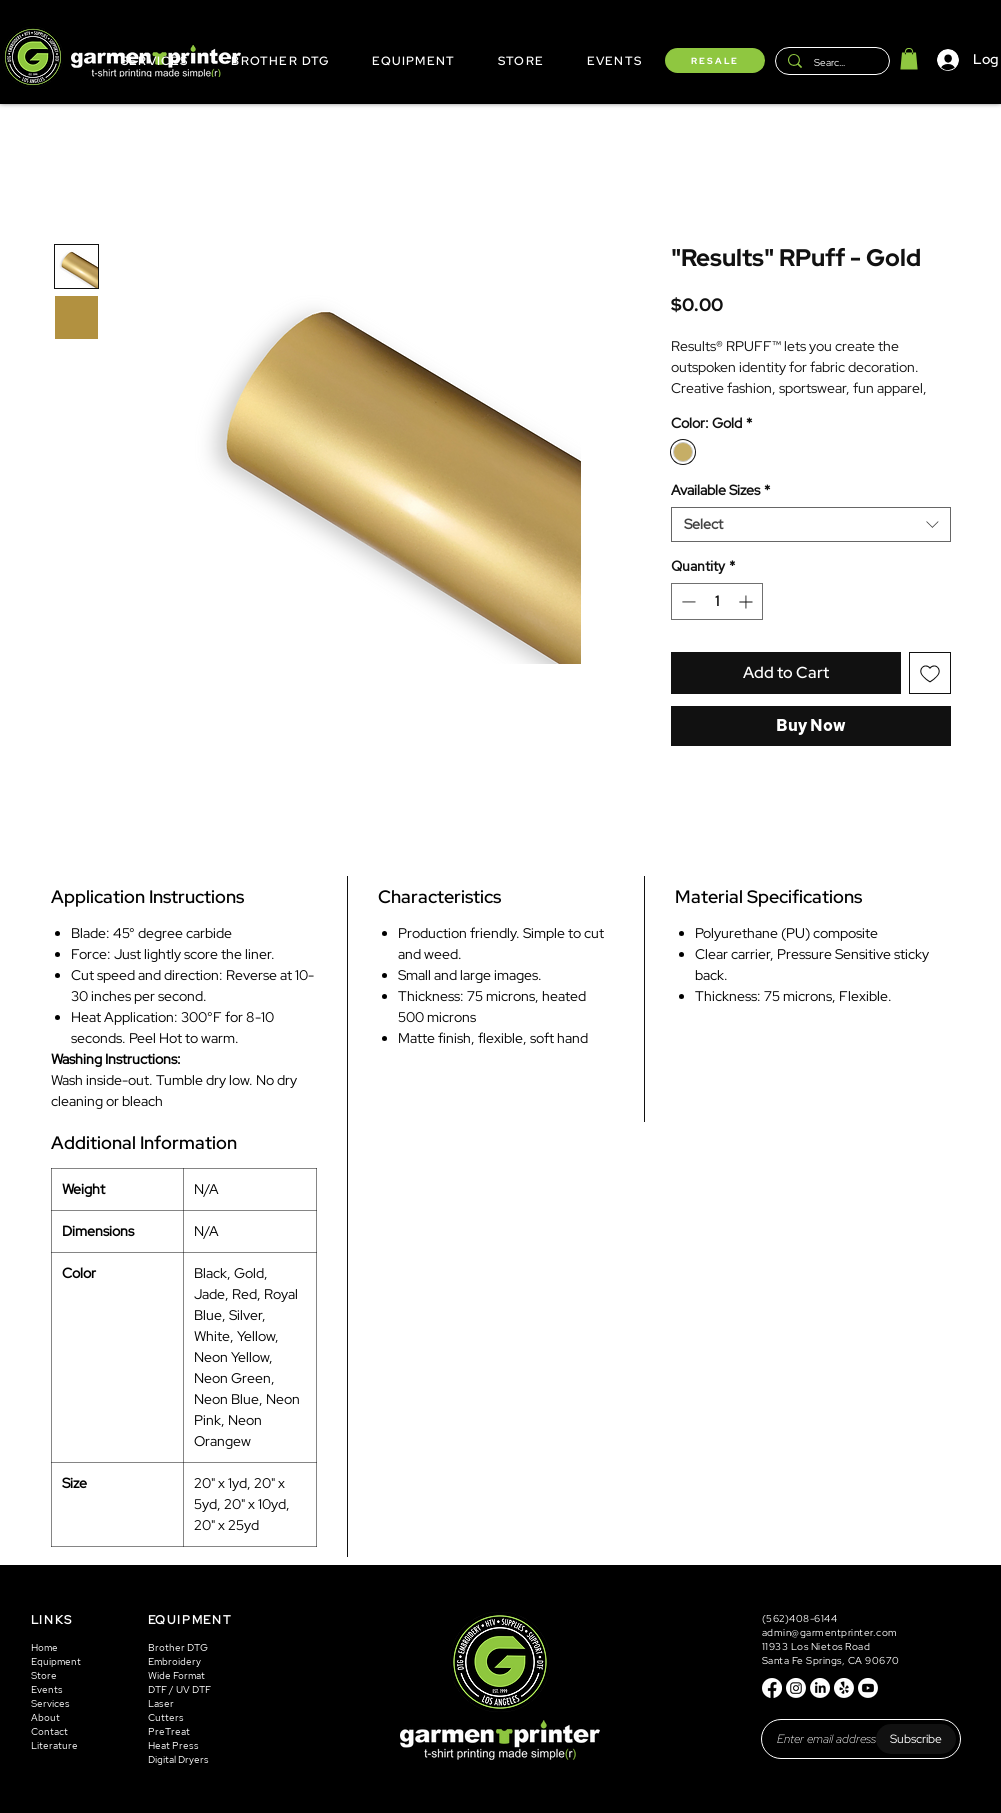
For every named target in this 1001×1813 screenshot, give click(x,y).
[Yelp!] (844, 1688)
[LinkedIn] (820, 1688)
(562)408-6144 (801, 1618)
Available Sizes (720, 490)
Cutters (166, 1717)
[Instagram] (796, 1688)
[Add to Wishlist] (930, 673)
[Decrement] (686, 601)
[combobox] (811, 524)
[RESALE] (715, 60)
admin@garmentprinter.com (830, 1632)
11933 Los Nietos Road (816, 1646)
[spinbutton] (717, 601)
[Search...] (830, 63)
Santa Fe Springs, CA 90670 (831, 1660)
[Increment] (747, 601)
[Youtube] (868, 1688)
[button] (909, 59)
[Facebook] (772, 1688)
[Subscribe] (916, 1739)
